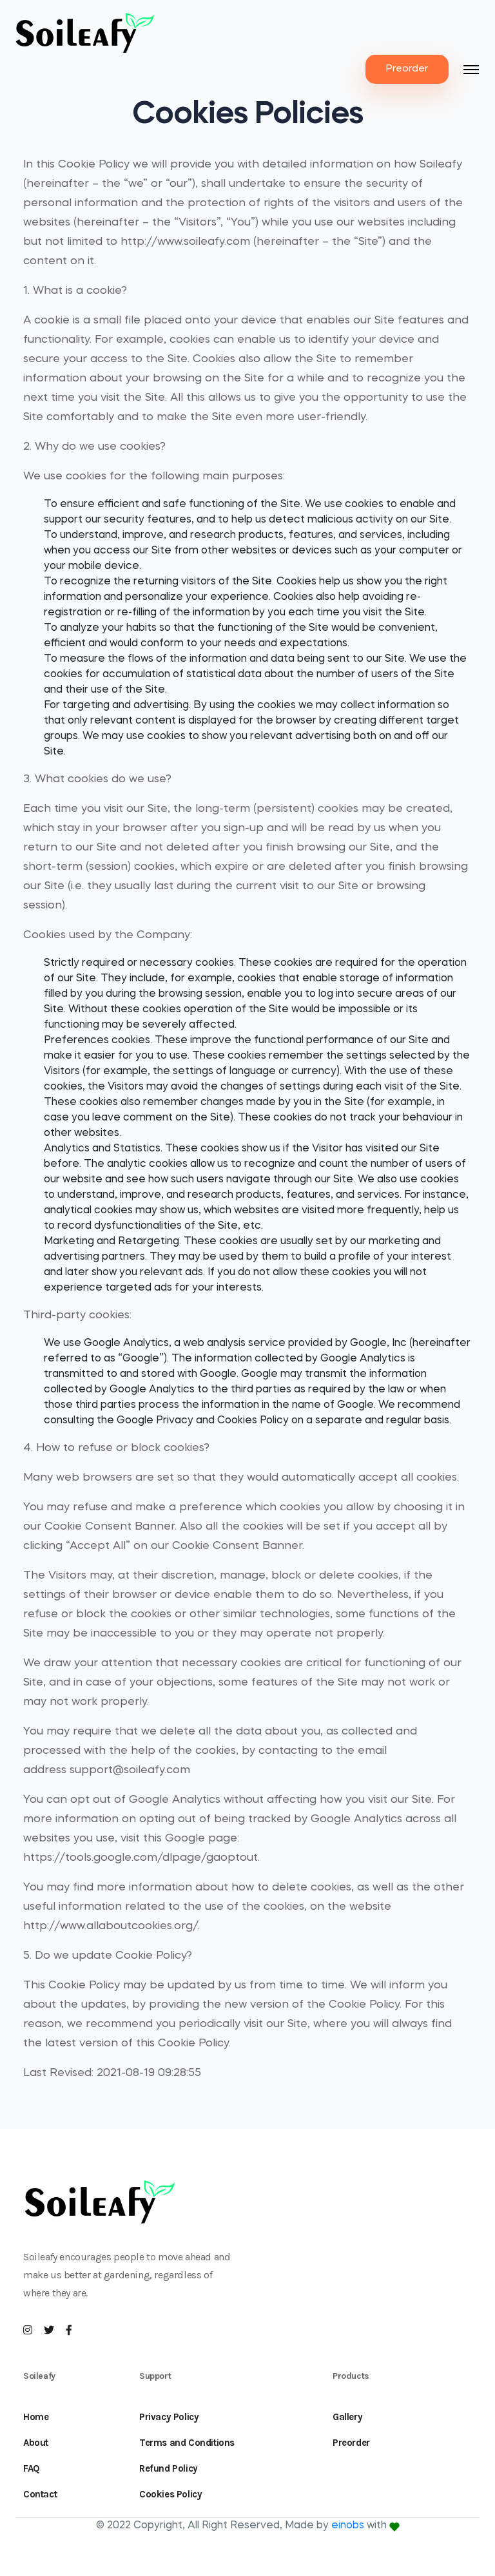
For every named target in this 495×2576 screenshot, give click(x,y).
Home (35, 2417)
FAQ (31, 2468)
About (35, 2442)
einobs (347, 2526)
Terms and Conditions (187, 2442)
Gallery (347, 2417)
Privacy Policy (169, 2417)
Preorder (407, 69)
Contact (40, 2494)
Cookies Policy (170, 2494)
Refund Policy (168, 2468)
